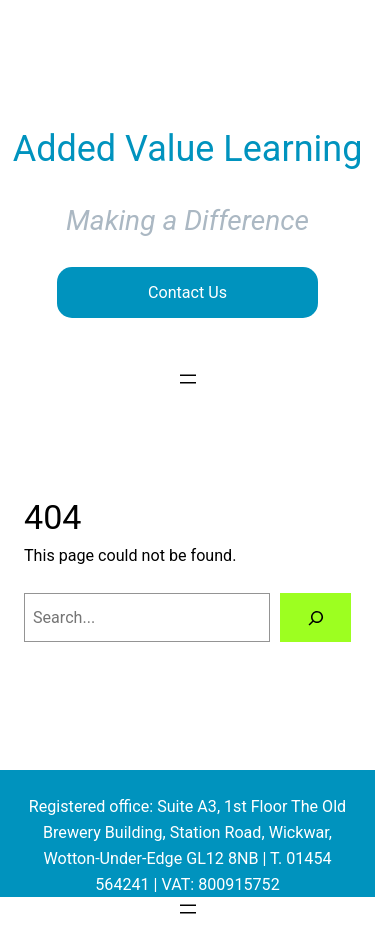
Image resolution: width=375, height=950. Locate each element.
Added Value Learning (188, 149)
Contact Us (187, 292)
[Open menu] (188, 379)
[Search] (315, 618)
